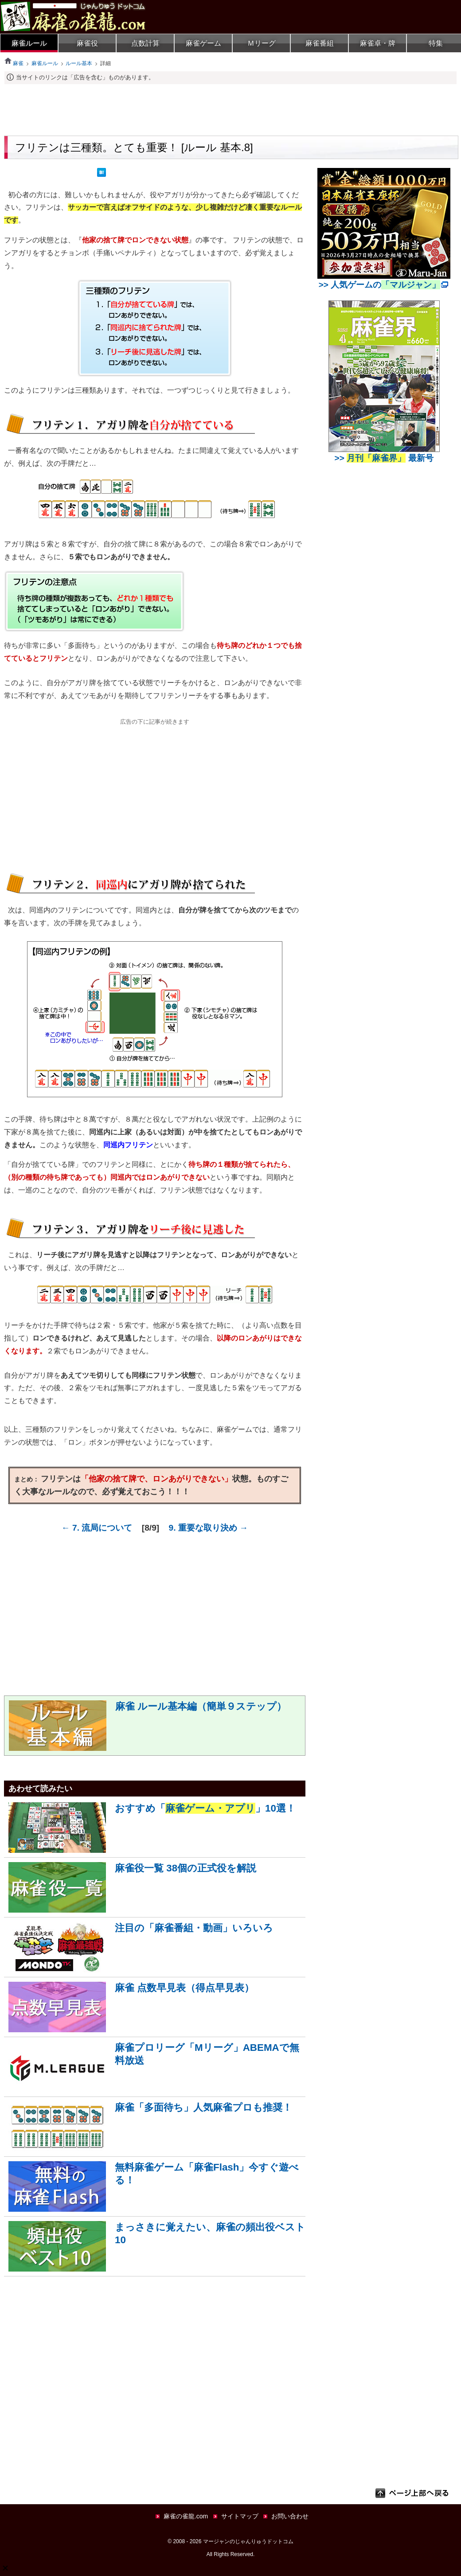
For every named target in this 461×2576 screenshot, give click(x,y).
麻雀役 (87, 43)
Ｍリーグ (261, 43)
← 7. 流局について (97, 1527)
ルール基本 (79, 63)
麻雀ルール (29, 43)
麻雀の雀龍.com (186, 2516)
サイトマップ (239, 2516)
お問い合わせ (290, 2516)
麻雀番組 (319, 43)
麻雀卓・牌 (377, 43)
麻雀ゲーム (203, 43)
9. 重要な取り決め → (208, 1527)
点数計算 (145, 43)
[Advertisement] (230, 109)
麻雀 (13, 63)
